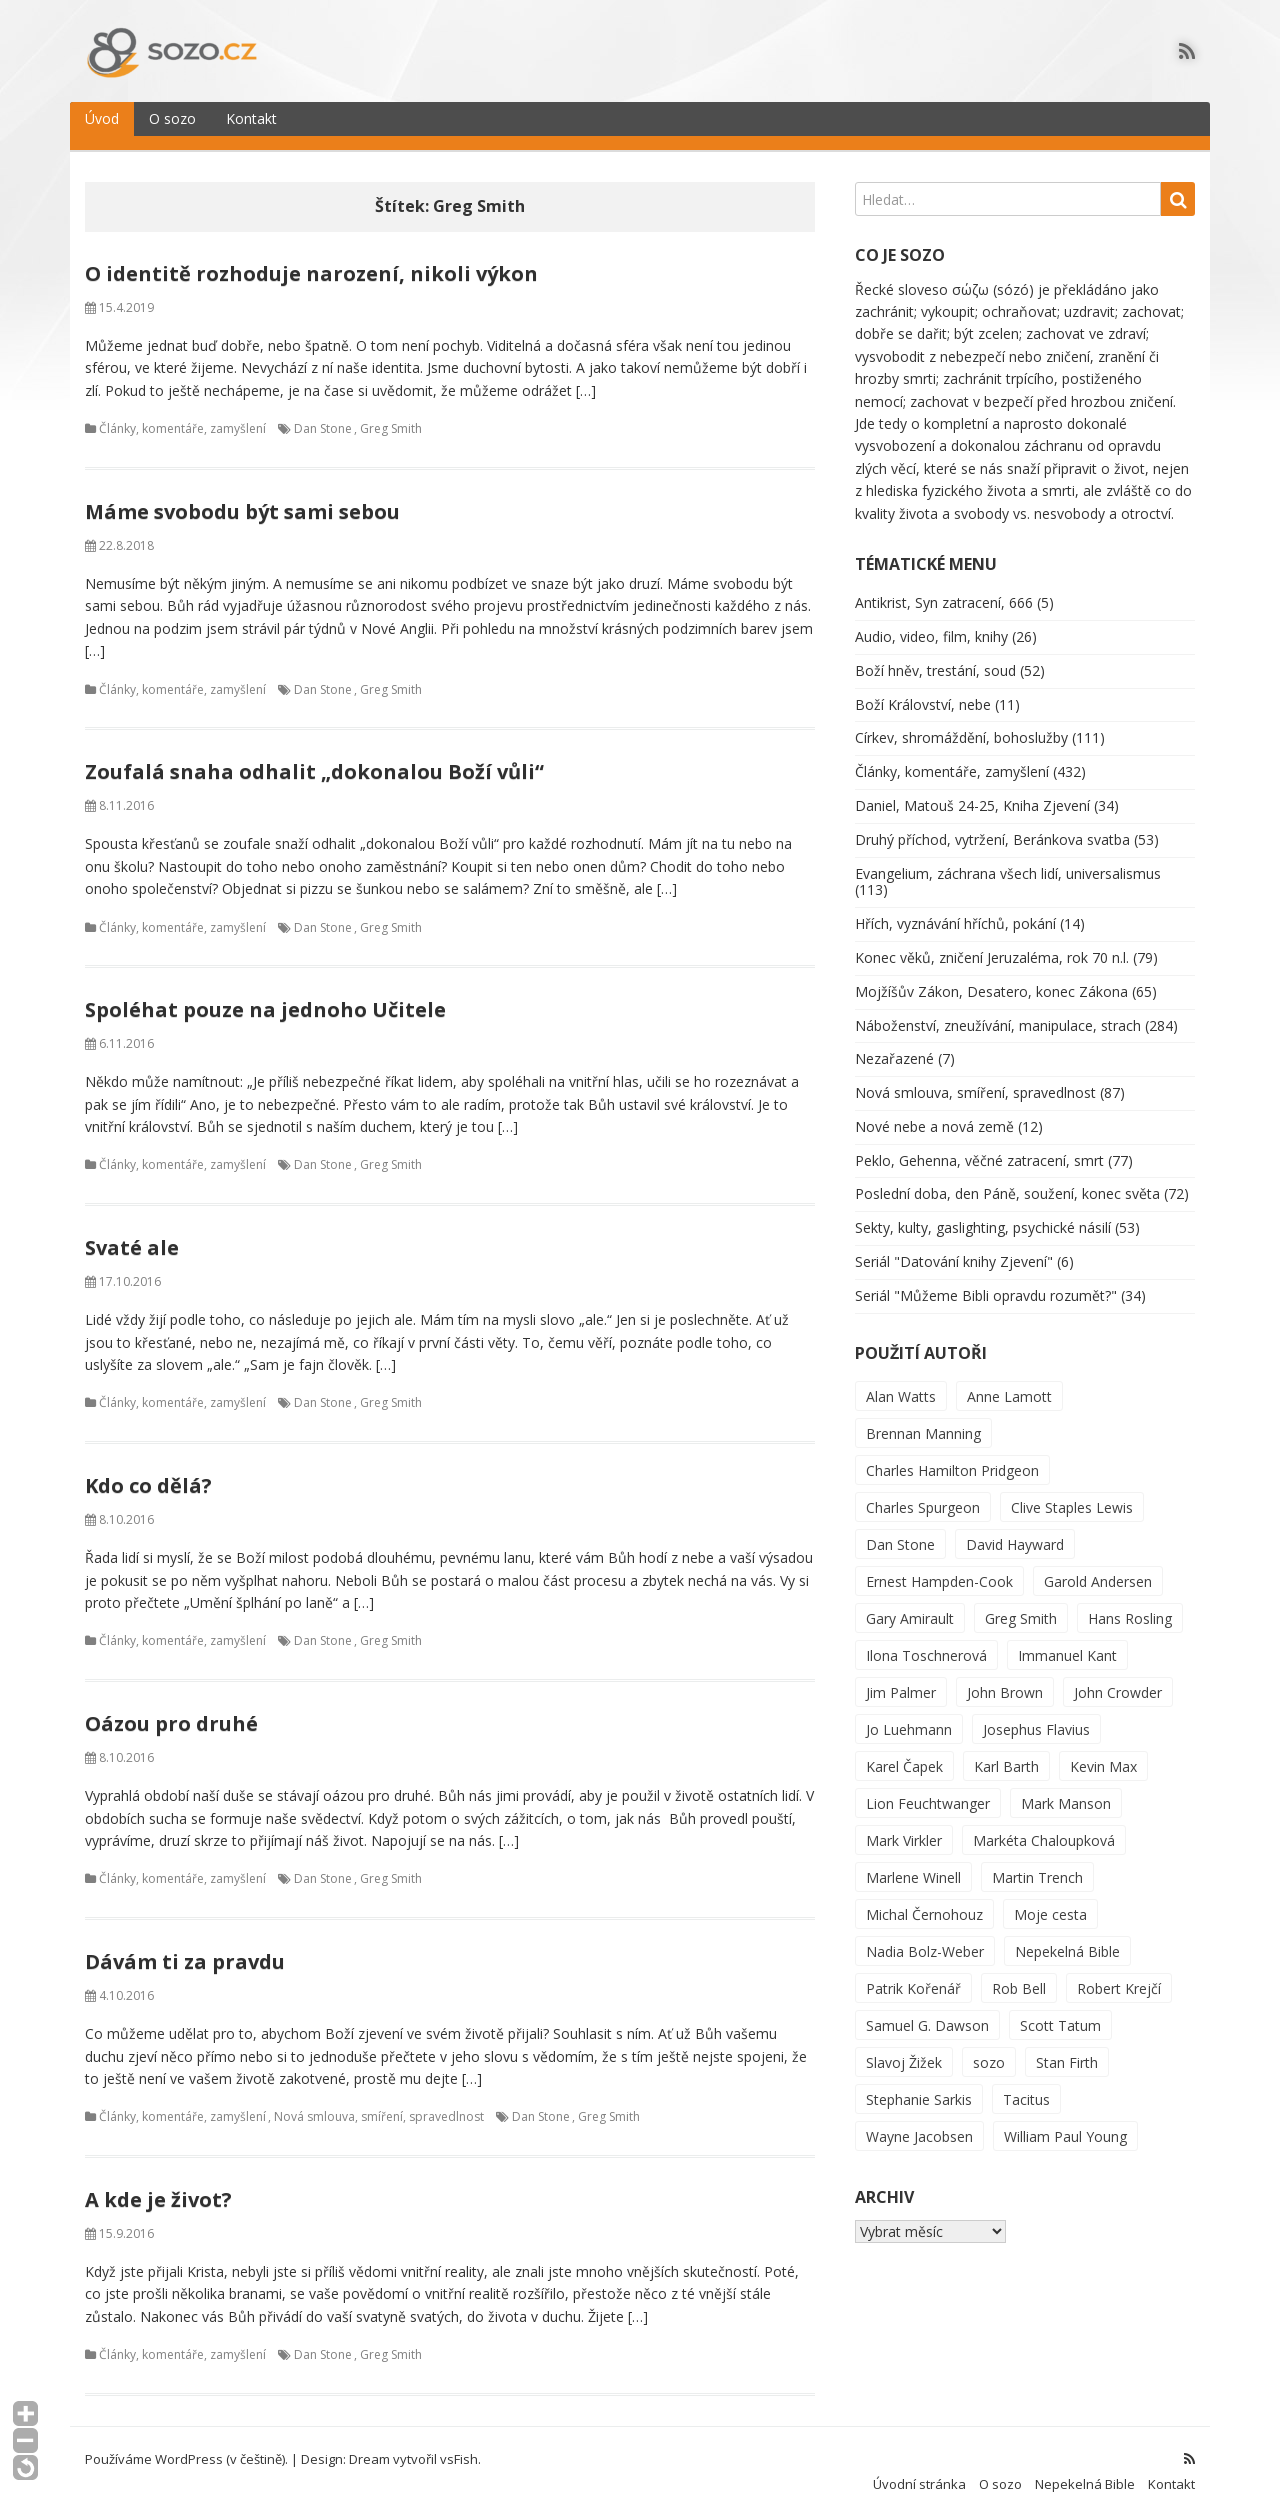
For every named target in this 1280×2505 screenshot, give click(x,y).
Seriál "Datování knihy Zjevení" (954, 1249)
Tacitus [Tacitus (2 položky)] (1026, 2086)
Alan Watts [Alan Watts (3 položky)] (901, 1383)
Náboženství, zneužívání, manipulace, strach (998, 1012)
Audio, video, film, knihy (931, 623)
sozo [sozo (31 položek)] (989, 2049)
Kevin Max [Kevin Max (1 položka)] (1103, 1753)
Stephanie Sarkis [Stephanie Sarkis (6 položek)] (919, 2086)
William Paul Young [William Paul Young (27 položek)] (1065, 2123)
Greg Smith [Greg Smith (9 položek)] (1021, 1605)
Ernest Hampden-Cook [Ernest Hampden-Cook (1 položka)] (939, 1568)
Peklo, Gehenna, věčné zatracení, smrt (979, 1147)
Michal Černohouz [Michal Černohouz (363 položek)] (924, 1901)
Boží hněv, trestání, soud (935, 657)
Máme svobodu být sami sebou (242, 498)
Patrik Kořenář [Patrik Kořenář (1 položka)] (913, 1975)
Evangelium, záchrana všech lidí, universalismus (1008, 860)
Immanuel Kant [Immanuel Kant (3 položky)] (1067, 1642)
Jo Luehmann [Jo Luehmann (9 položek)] (909, 1716)
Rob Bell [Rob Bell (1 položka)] (1019, 1975)
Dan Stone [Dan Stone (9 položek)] (900, 1531)
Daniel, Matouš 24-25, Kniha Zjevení (972, 792)
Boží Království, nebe (923, 691)
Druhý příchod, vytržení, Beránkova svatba (992, 826)
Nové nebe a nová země (934, 1113)
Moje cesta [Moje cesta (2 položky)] (1050, 1901)
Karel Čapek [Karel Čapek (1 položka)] (904, 1753)
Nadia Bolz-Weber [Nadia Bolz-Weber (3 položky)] (925, 1938)
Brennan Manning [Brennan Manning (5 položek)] (923, 1420)
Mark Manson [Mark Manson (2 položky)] (1066, 1790)
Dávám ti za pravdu (185, 1948)
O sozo (172, 106)
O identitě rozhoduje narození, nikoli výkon (311, 260)
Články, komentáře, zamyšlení (182, 416)
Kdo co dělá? (148, 1472)
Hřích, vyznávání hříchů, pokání (955, 911)
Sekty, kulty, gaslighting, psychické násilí (983, 1215)
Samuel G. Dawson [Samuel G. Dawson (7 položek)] (927, 2012)
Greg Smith (391, 416)
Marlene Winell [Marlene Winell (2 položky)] (913, 1864)
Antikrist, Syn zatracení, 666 (944, 590)
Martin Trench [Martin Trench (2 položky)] (1037, 1864)
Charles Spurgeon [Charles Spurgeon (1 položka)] (923, 1494)
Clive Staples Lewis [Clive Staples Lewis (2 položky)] (1072, 1494)
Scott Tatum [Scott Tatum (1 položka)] (1060, 2012)
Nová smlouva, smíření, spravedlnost (379, 2104)
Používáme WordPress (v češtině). (186, 2446)
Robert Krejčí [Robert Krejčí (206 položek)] (1119, 1975)
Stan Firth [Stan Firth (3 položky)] (1067, 2049)
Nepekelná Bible (1085, 2472)
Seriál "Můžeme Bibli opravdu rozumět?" (986, 1282)
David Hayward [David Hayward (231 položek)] (1015, 1531)
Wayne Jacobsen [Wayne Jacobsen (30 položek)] (919, 2123)
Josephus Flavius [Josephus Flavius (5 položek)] (1036, 1716)
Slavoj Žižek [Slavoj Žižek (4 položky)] (904, 2049)
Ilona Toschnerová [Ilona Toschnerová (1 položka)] (926, 1642)
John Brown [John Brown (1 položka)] (1005, 1679)
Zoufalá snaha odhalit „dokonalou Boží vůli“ (314, 758)
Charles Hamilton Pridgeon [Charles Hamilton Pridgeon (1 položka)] (952, 1457)
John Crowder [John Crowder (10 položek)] (1118, 1679)
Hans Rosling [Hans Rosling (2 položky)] (1130, 1605)
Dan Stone (323, 416)
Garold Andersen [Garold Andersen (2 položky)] (1098, 1568)
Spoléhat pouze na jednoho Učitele (265, 996)
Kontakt (251, 106)
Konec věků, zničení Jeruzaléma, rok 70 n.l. (992, 944)
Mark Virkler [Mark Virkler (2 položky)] (904, 1827)
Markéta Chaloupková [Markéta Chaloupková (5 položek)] (1044, 1827)
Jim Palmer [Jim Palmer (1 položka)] (901, 1679)
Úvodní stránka (919, 2472)
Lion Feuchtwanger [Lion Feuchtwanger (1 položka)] (928, 1790)
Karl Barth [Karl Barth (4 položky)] (1006, 1753)
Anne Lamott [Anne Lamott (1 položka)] (1009, 1383)
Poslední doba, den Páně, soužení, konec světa (1007, 1181)
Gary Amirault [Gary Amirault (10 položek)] (910, 1605)
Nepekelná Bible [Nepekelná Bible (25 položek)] (1067, 1938)
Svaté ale (132, 1234)
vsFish (459, 2446)
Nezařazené (894, 1046)
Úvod (102, 106)
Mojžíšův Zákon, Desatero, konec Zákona (991, 978)
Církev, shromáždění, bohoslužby (961, 725)
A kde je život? (158, 2186)
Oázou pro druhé (171, 1710)
